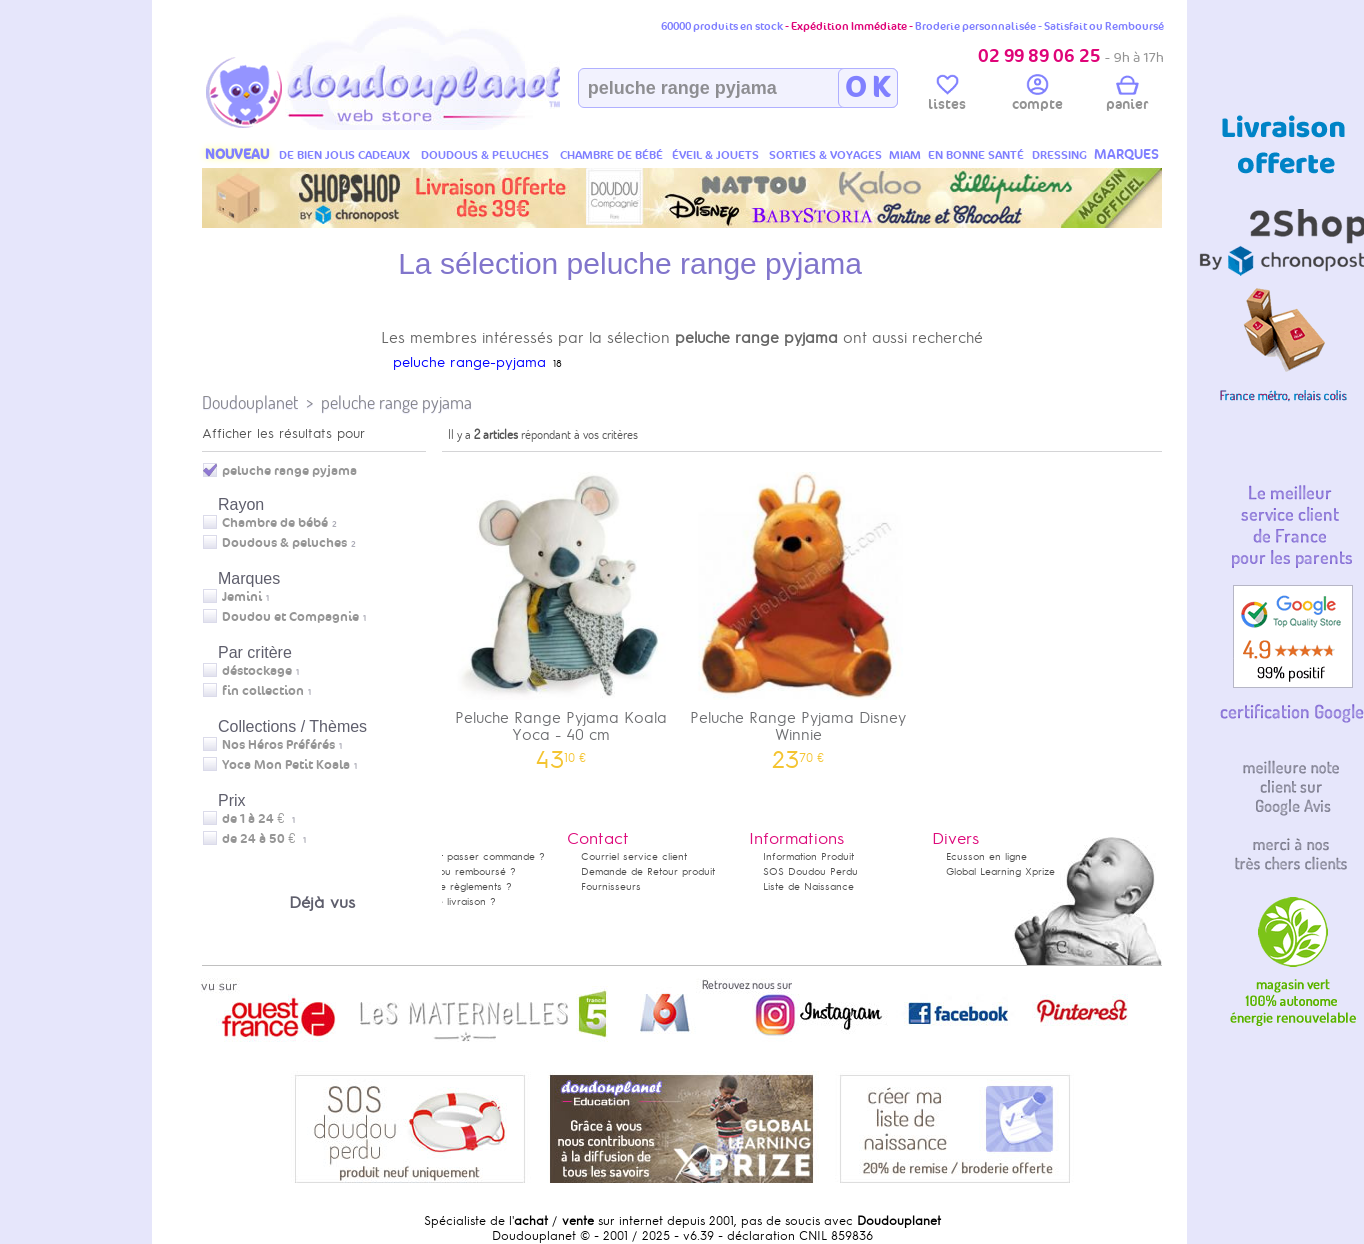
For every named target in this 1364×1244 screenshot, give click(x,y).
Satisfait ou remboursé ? (457, 871)
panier (1127, 96)
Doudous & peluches (284, 543)
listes (947, 96)
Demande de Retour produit (648, 871)
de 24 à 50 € (264, 839)
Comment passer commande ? (471, 856)
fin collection (263, 691)
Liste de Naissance (808, 886)
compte (1037, 96)
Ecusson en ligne (986, 856)
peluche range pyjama (396, 402)
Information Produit (808, 856)
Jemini (242, 597)
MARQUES (1126, 154)
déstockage (257, 671)
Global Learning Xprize (1000, 871)
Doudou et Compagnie (290, 617)
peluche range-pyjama (469, 362)
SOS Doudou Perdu (810, 871)
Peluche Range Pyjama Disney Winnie (799, 614)
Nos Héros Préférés (278, 745)
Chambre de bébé (275, 523)
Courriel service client (634, 856)
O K (867, 88)
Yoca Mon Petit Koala (286, 765)
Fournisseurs (611, 886)
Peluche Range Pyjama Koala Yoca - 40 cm (561, 614)
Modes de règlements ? (455, 886)
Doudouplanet (250, 402)
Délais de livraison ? (447, 901)
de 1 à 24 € (258, 819)
